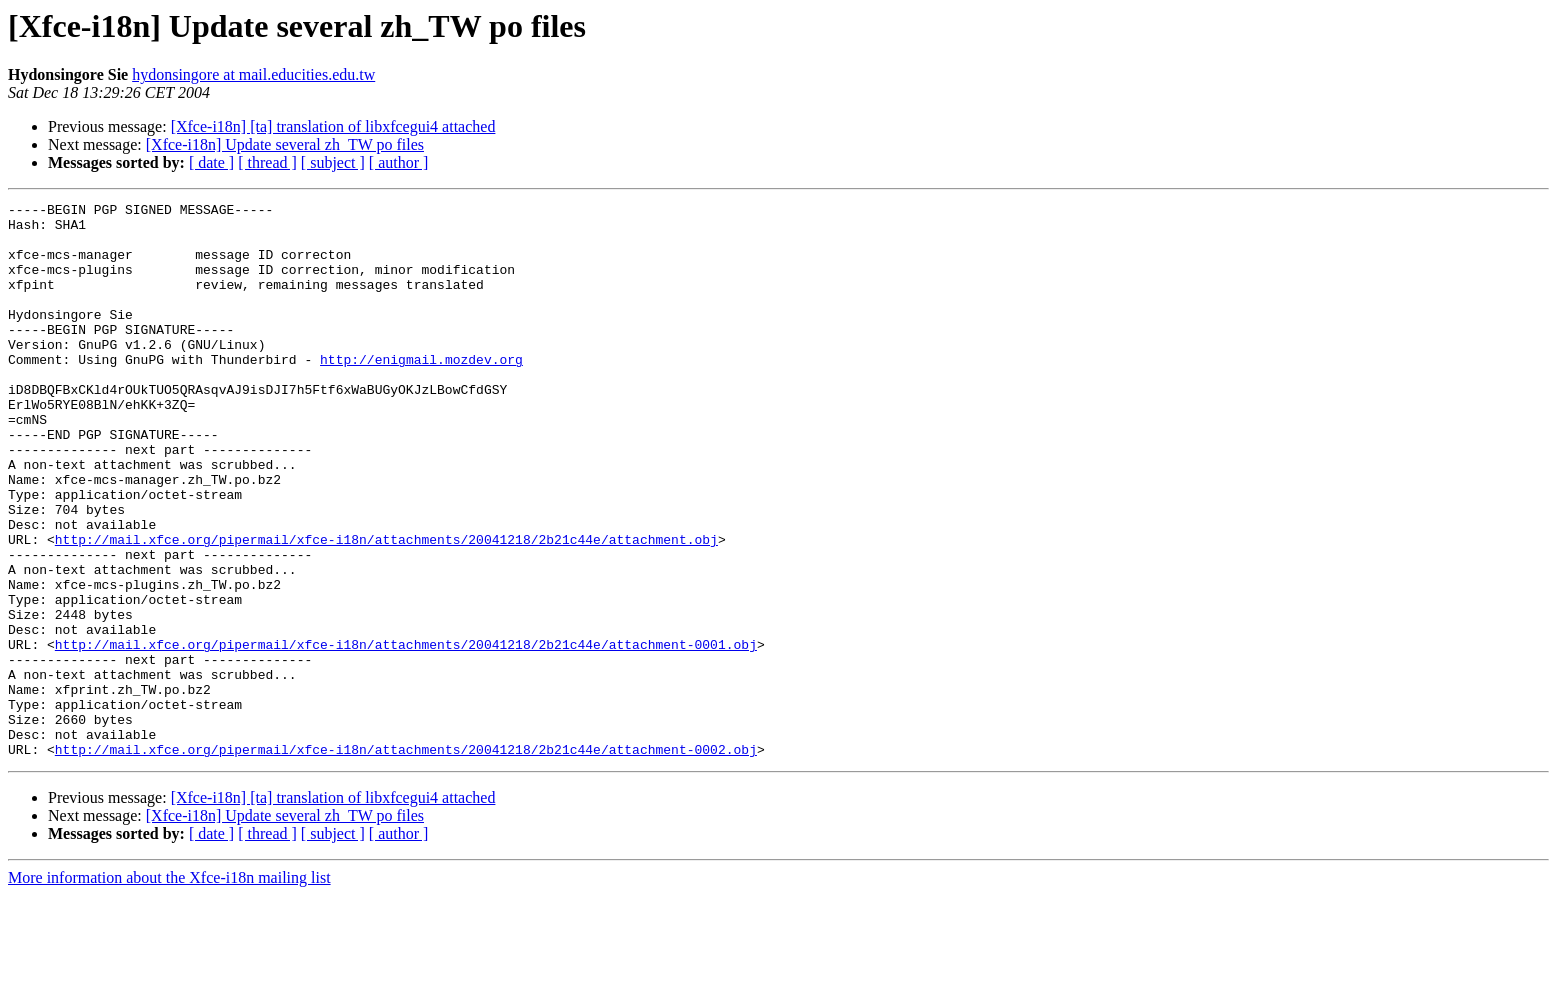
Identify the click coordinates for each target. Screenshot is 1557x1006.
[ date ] (211, 162)
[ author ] (399, 162)
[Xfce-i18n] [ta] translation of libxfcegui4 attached (333, 126)
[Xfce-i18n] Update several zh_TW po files (285, 144)
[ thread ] (267, 162)
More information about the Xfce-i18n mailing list (169, 988)
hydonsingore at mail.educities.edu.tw (253, 74)
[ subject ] (333, 162)
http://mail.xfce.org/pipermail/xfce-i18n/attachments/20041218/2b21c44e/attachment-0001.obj (406, 734)
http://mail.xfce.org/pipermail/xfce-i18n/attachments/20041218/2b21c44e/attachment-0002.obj (406, 860)
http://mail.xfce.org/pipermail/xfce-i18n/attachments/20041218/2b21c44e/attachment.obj (386, 608)
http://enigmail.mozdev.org (421, 392)
